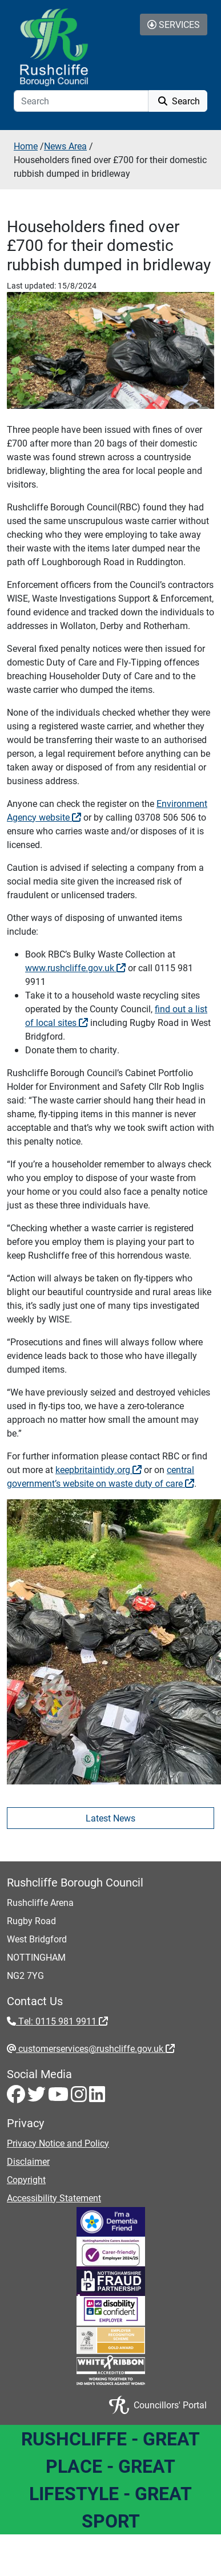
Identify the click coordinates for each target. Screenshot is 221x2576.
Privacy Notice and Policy (58, 2143)
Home (26, 146)
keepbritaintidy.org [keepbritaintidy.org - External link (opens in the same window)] (98, 1469)
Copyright (26, 2179)
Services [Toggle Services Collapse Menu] (173, 24)
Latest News (110, 1818)
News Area (65, 146)
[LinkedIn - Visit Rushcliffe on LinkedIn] (97, 2097)
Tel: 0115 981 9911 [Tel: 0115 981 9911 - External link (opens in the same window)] (62, 2021)
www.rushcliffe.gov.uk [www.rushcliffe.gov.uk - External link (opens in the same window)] (75, 967)
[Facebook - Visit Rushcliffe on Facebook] (17, 2097)
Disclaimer (28, 2161)
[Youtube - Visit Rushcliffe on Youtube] (59, 2097)
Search (178, 101)
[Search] (81, 101)
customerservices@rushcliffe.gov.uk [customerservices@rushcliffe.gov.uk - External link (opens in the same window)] (95, 2048)
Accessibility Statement (54, 2198)
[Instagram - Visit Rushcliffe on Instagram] (80, 2097)
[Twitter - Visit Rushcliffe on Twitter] (37, 2097)
